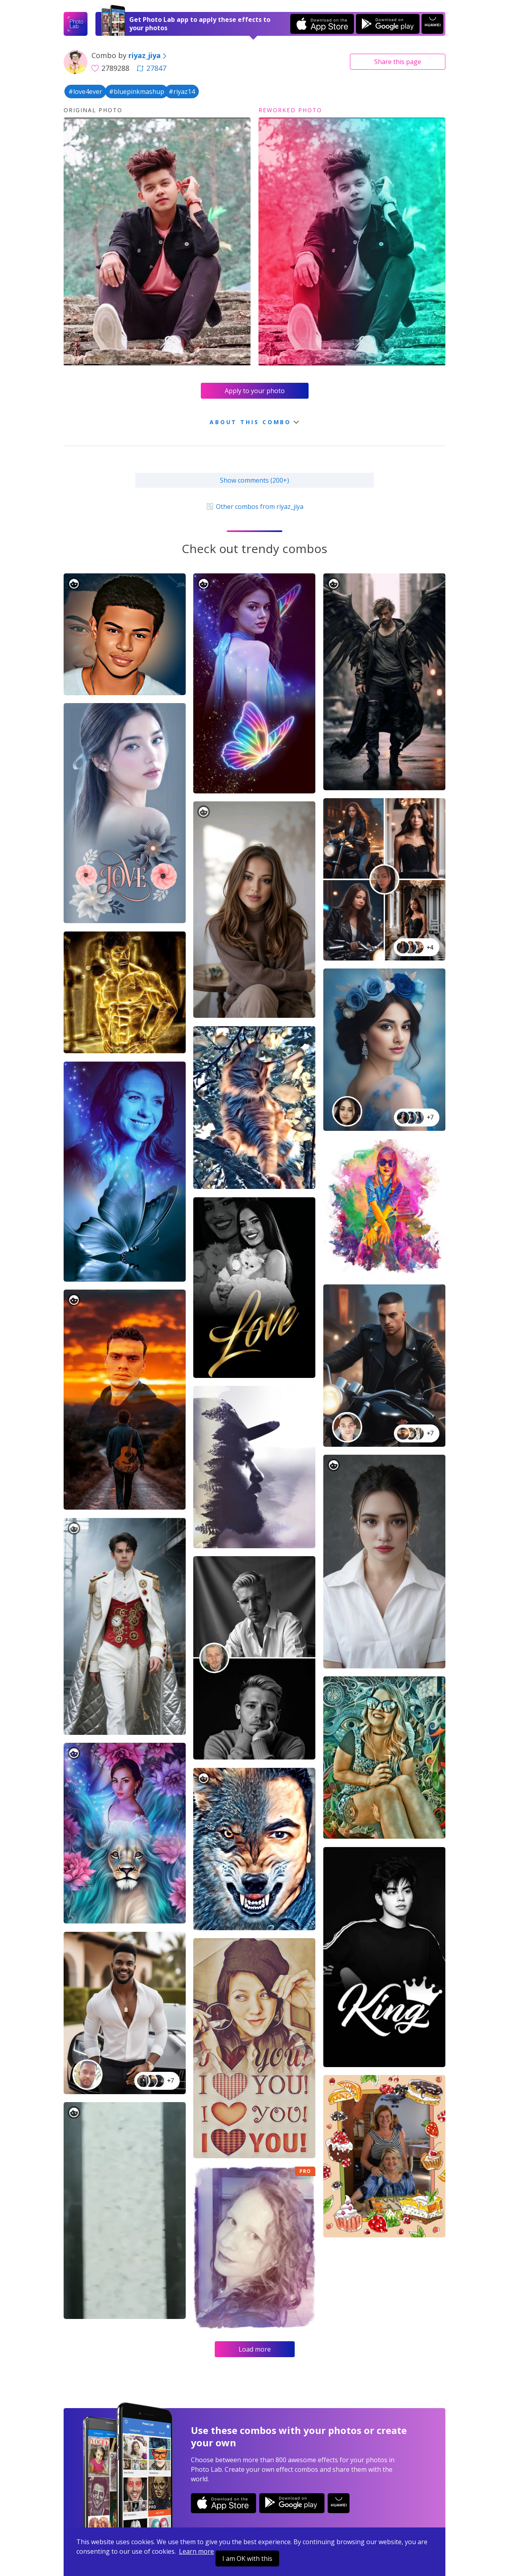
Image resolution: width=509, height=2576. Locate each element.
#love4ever (85, 91)
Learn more (196, 2551)
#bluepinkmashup (136, 91)
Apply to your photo (255, 390)
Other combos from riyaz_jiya (254, 506)
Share (397, 61)
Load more (255, 2349)
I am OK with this (247, 2558)
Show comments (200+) (254, 480)
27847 (151, 68)
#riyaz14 (182, 91)
